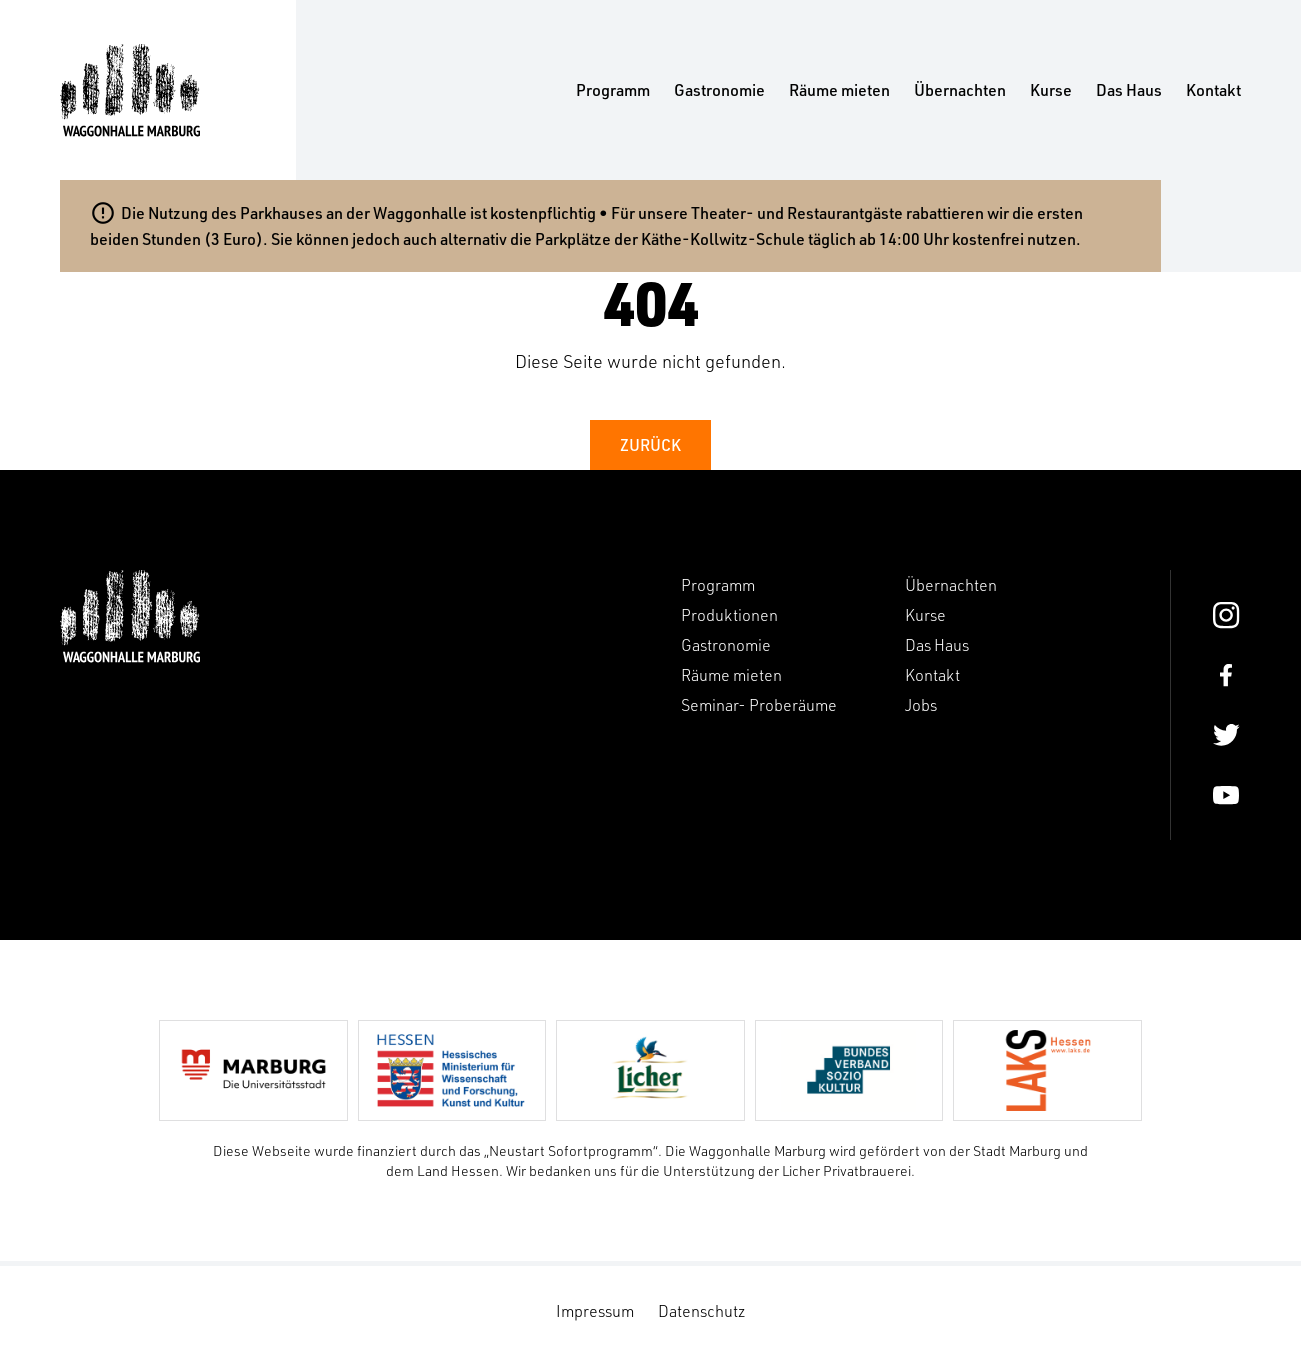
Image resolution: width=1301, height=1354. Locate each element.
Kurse (1051, 90)
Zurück (650, 445)
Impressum (595, 1311)
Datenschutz (702, 1311)
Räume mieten (839, 90)
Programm (613, 90)
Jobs (921, 705)
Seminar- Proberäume (759, 705)
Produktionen (729, 615)
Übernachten (960, 90)
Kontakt (1213, 90)
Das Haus (1129, 90)
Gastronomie (719, 90)
